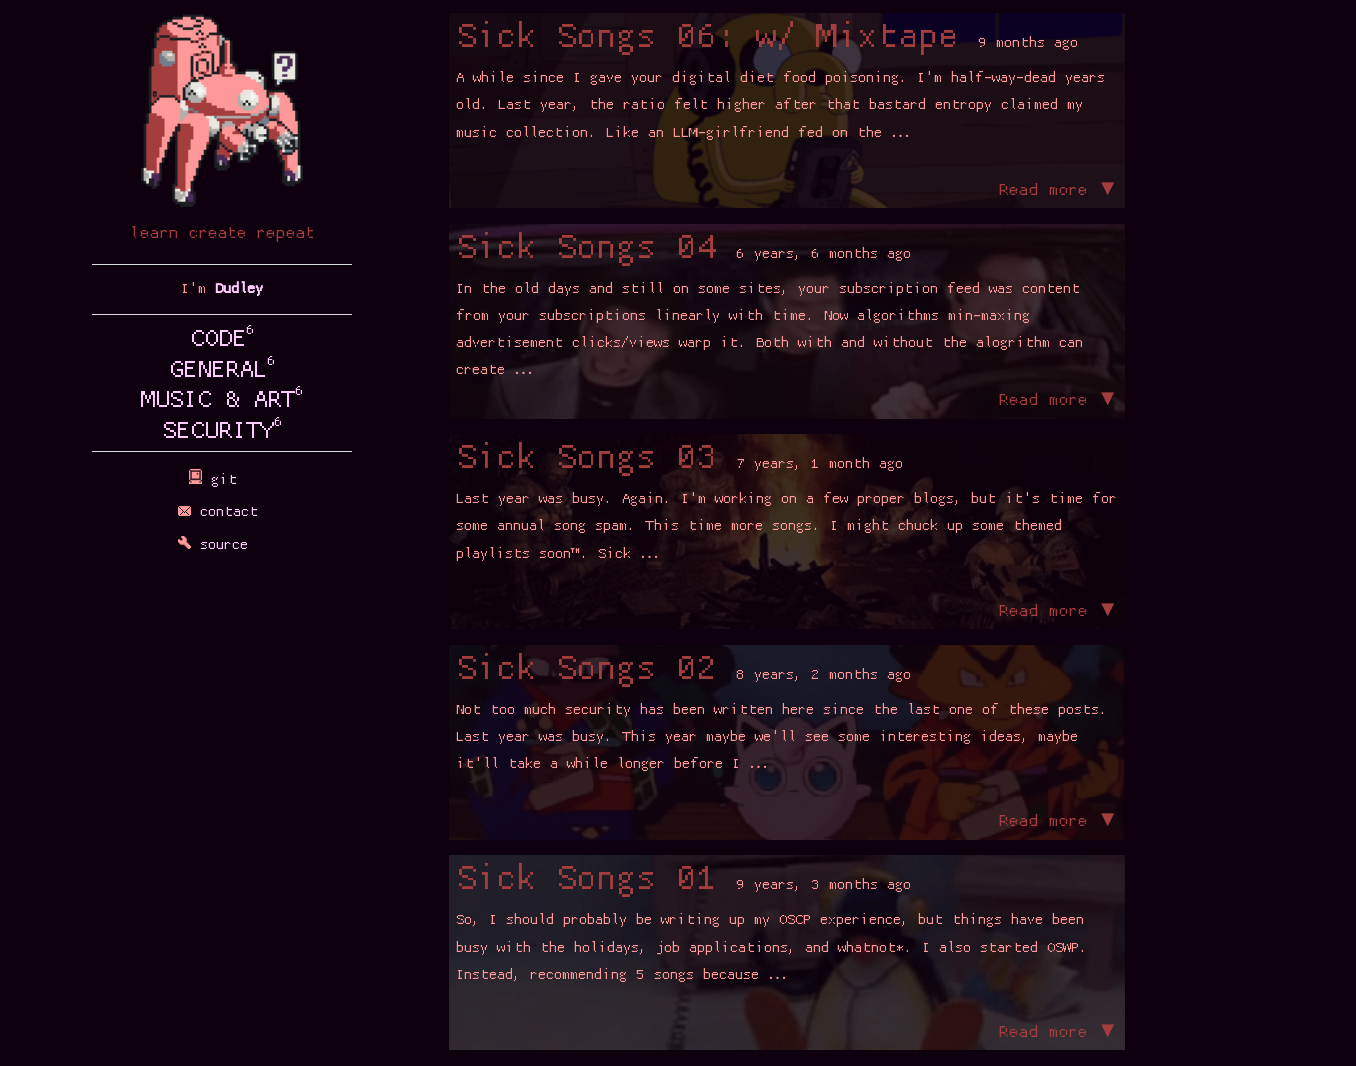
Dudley (239, 289)
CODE (222, 340)
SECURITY (222, 432)
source (222, 545)
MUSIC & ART (222, 401)
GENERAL (222, 371)
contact (222, 512)
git (222, 480)
